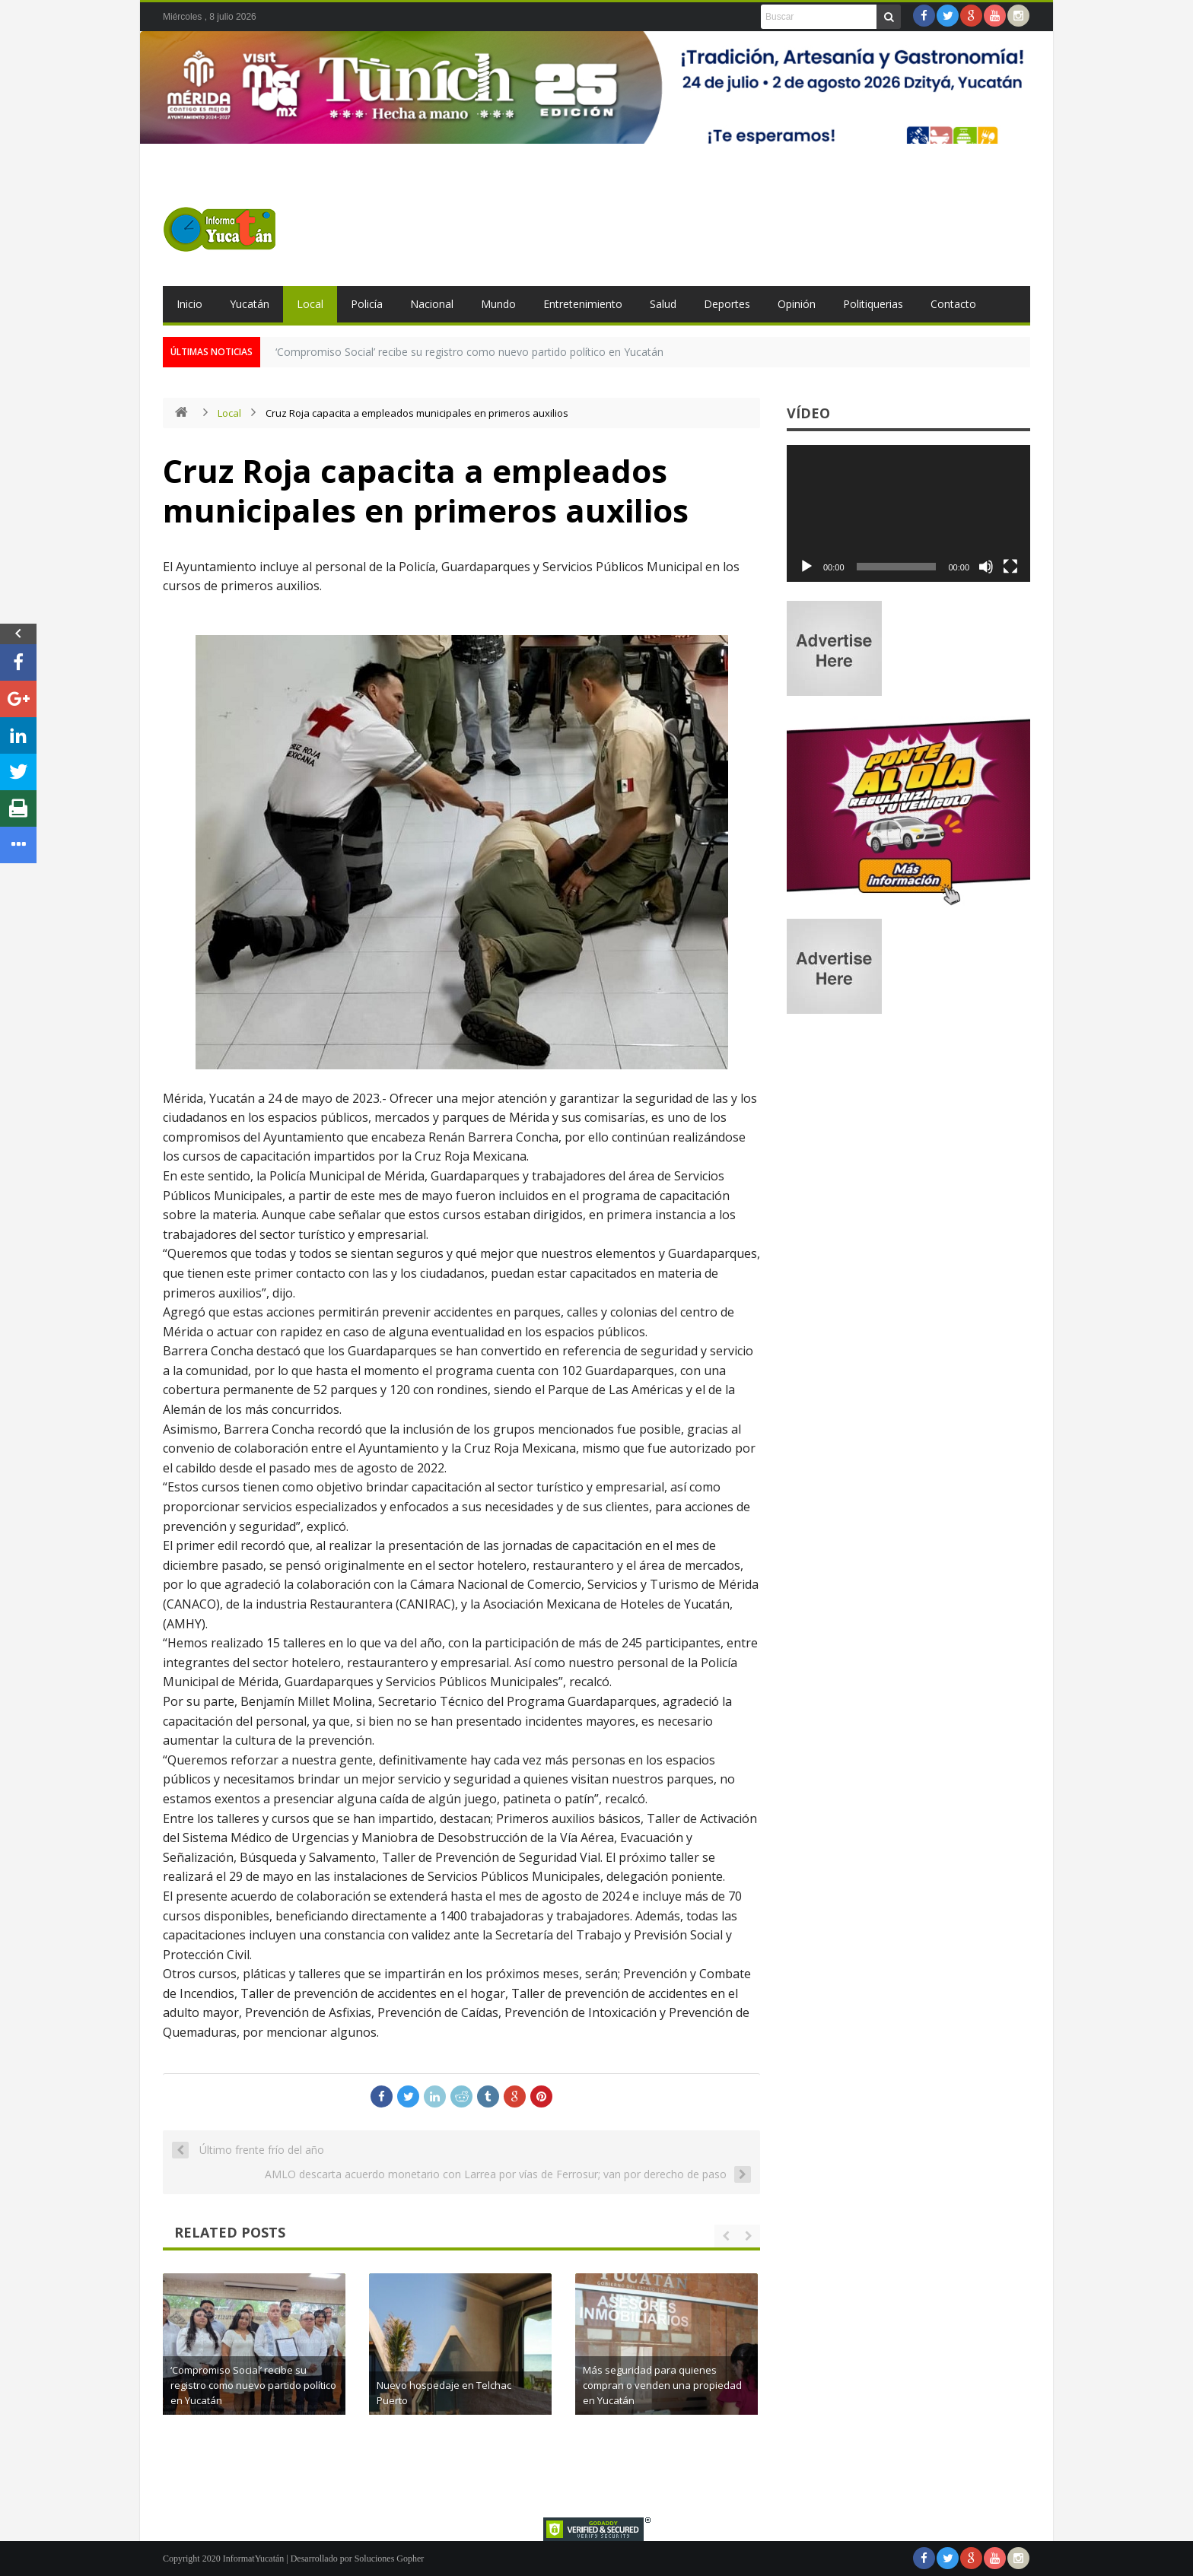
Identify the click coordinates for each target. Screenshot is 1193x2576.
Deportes (727, 304)
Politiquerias (873, 304)
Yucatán (249, 304)
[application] (908, 513)
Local (310, 304)
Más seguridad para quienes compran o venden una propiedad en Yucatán (662, 2385)
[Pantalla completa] (1010, 566)
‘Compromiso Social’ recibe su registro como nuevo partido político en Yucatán (469, 352)
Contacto (953, 304)
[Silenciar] (986, 566)
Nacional (431, 304)
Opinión (797, 304)
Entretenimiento (582, 304)
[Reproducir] (806, 566)
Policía (367, 304)
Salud (663, 304)
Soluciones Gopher (390, 2558)
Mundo (498, 304)
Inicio (189, 304)
